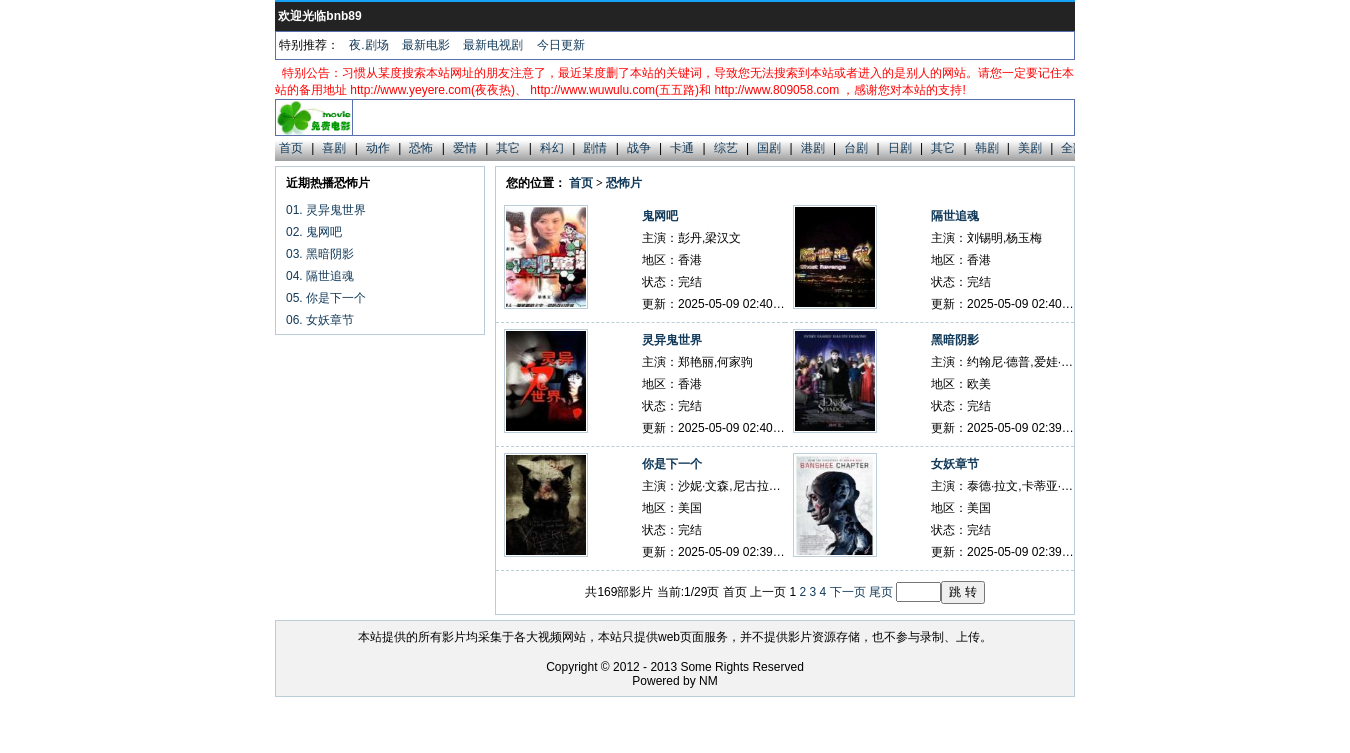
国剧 (769, 148)
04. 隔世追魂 (320, 276)
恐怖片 (624, 183)
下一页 (848, 592)
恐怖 (421, 148)
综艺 (726, 148)
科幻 (552, 148)
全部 (1073, 148)
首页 (291, 148)
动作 (378, 148)
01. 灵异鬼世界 (326, 210)
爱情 (465, 148)
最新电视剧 (493, 45)
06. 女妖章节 (320, 320)
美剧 (1030, 148)
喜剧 (334, 148)
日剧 (900, 148)
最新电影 (426, 45)
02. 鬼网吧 (314, 232)
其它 (508, 148)
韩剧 (987, 148)
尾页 (881, 592)
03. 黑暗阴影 (320, 254)
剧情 (595, 148)
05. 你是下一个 (326, 298)
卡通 (682, 148)
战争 (639, 148)
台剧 (856, 148)
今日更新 (561, 45)
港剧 (813, 148)
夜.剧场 (368, 45)
